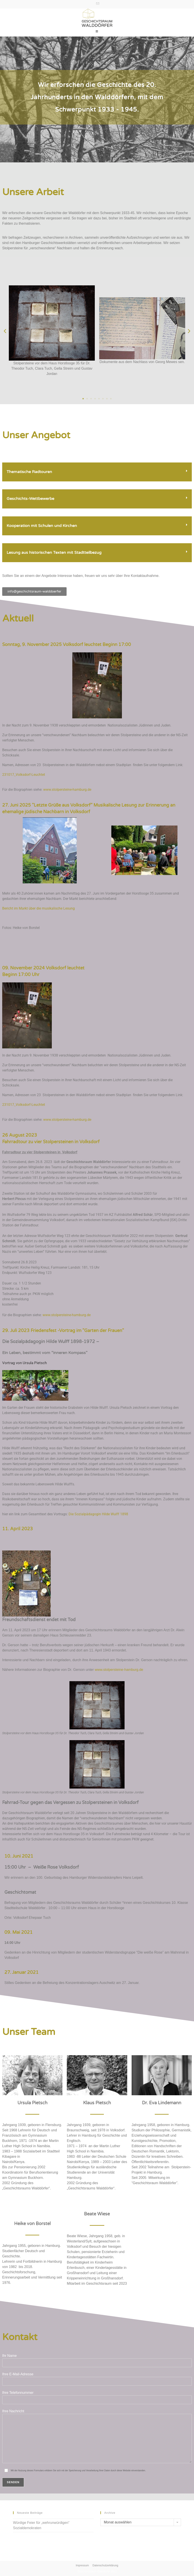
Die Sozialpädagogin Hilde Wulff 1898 (98, 1521)
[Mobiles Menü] (97, 33)
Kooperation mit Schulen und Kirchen (45, 531)
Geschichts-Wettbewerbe (33, 503)
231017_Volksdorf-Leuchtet (23, 781)
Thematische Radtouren (32, 476)
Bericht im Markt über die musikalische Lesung (38, 915)
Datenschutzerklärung (105, 2565)
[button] (5, 334)
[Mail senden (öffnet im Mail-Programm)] (97, 4)
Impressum (82, 2565)
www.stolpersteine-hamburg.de (67, 796)
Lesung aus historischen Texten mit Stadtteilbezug (59, 559)
